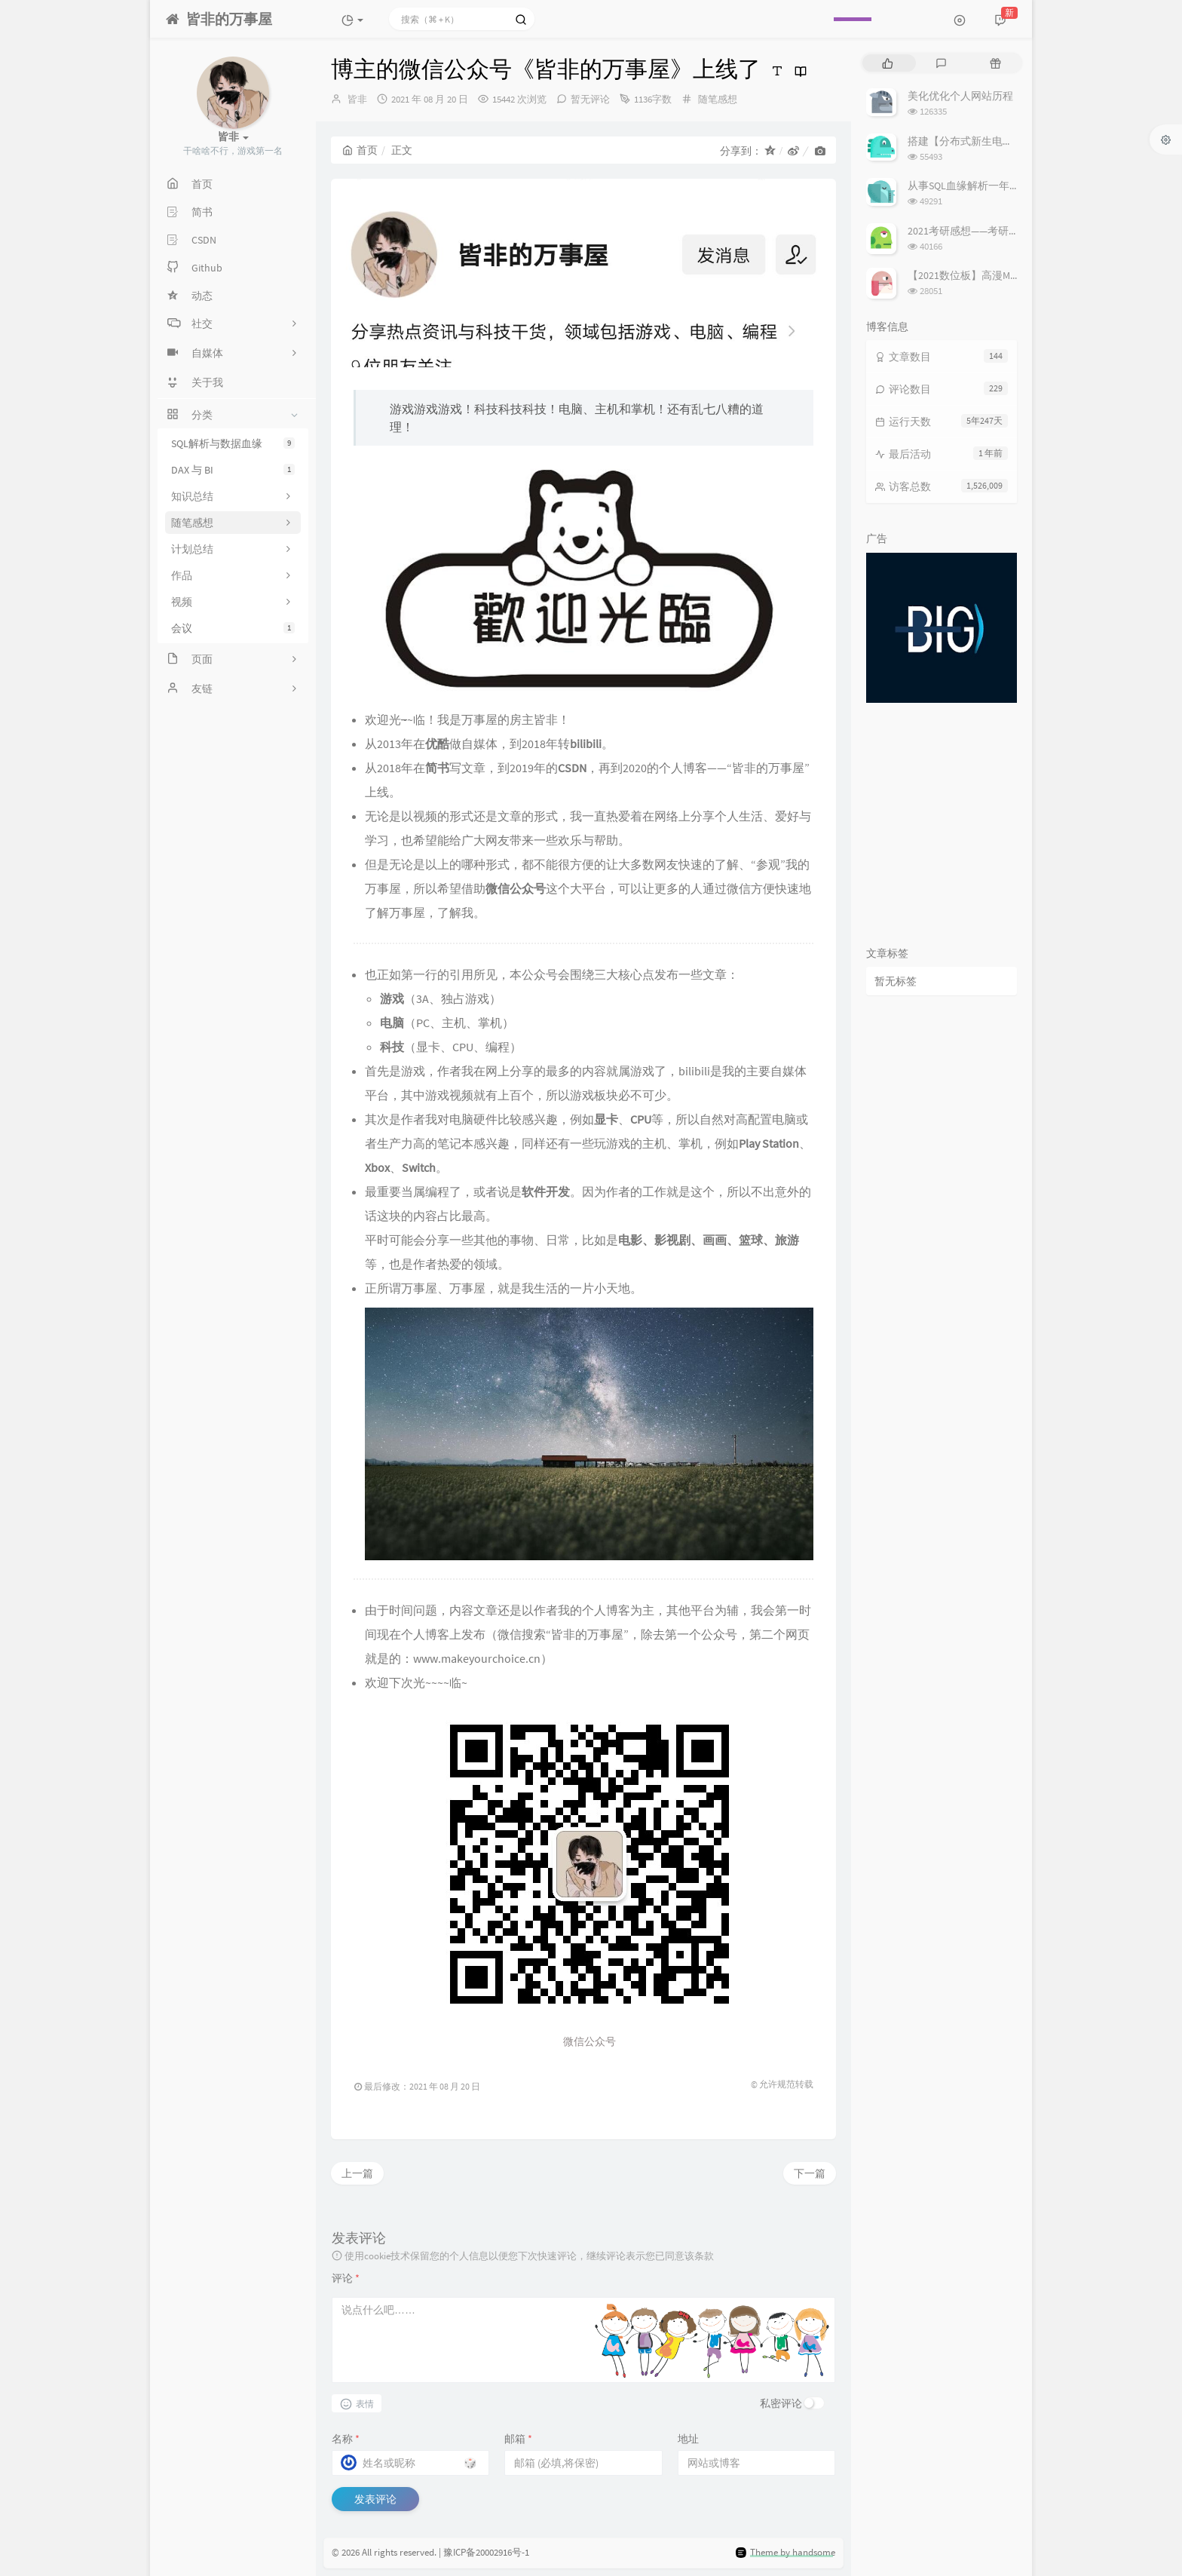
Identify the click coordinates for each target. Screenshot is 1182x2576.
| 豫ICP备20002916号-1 (484, 2552)
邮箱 (518, 2439)
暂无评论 (590, 99)
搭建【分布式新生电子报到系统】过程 (997, 141)
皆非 (357, 99)
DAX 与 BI (233, 470)
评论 (346, 2278)
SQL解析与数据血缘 (233, 443)
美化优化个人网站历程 (960, 96)
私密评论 (781, 2403)
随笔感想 (717, 99)
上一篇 (357, 2173)
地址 (688, 2439)
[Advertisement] (941, 819)
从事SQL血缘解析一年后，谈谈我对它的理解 (1011, 185)
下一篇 (809, 2173)
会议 (233, 628)
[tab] (887, 63)
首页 (360, 150)
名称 (346, 2439)
